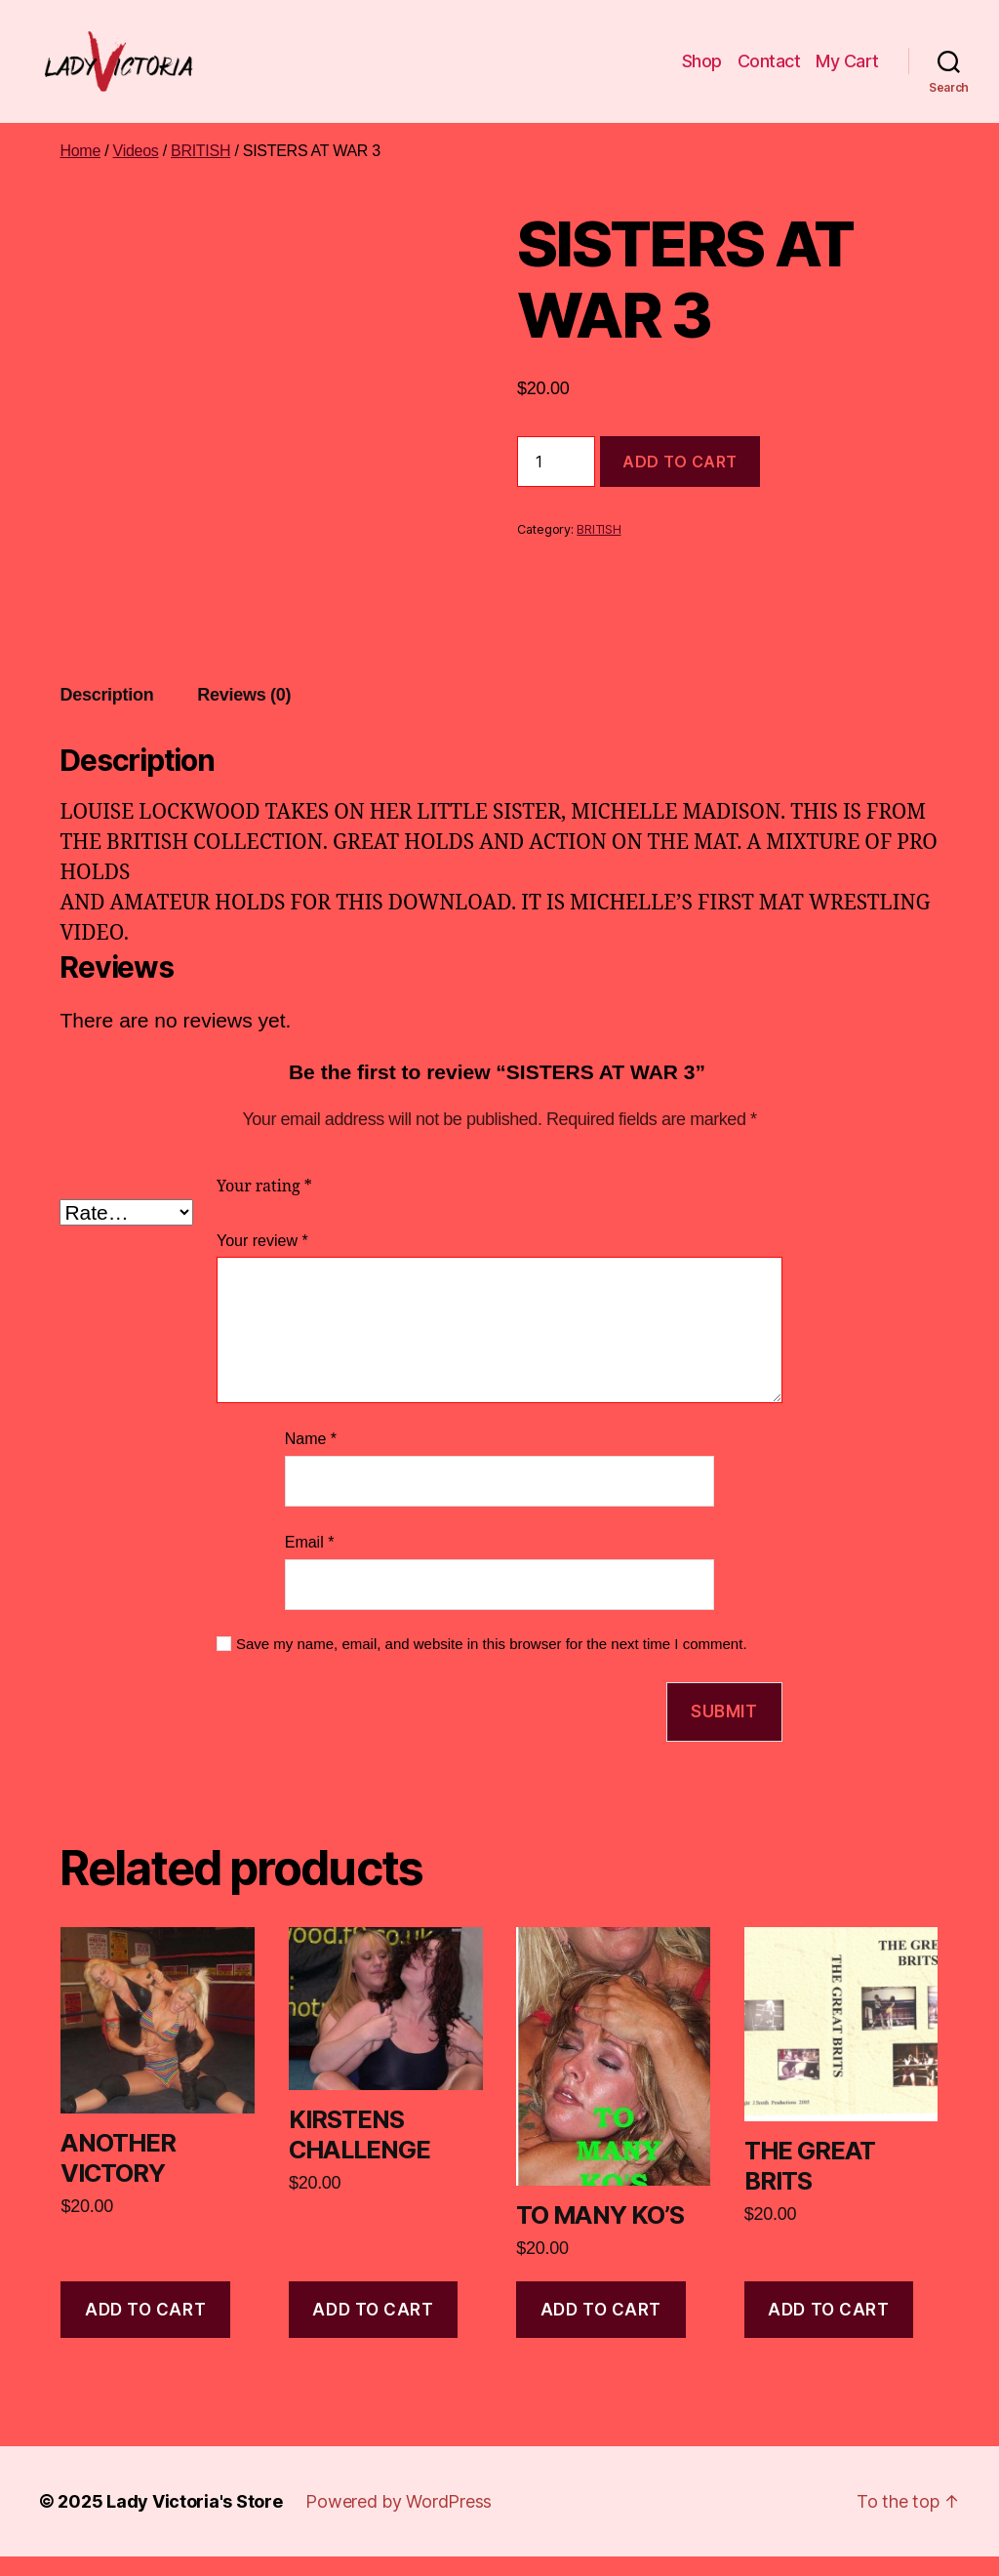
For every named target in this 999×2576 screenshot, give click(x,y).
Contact (769, 70)
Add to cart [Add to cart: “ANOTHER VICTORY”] (145, 2329)
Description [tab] (106, 714)
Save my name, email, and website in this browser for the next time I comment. (491, 1663)
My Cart (847, 70)
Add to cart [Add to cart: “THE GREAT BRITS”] (828, 2329)
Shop (702, 70)
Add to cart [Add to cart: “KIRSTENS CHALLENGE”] (372, 2329)
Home (80, 170)
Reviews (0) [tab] (244, 714)
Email (310, 1561)
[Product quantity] (556, 481)
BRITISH (200, 170)
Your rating (264, 1206)
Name (311, 1459)
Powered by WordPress (398, 2521)
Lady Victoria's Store (194, 2521)
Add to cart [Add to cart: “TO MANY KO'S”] (600, 2329)
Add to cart (680, 481)
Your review (262, 1260)
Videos (136, 170)
